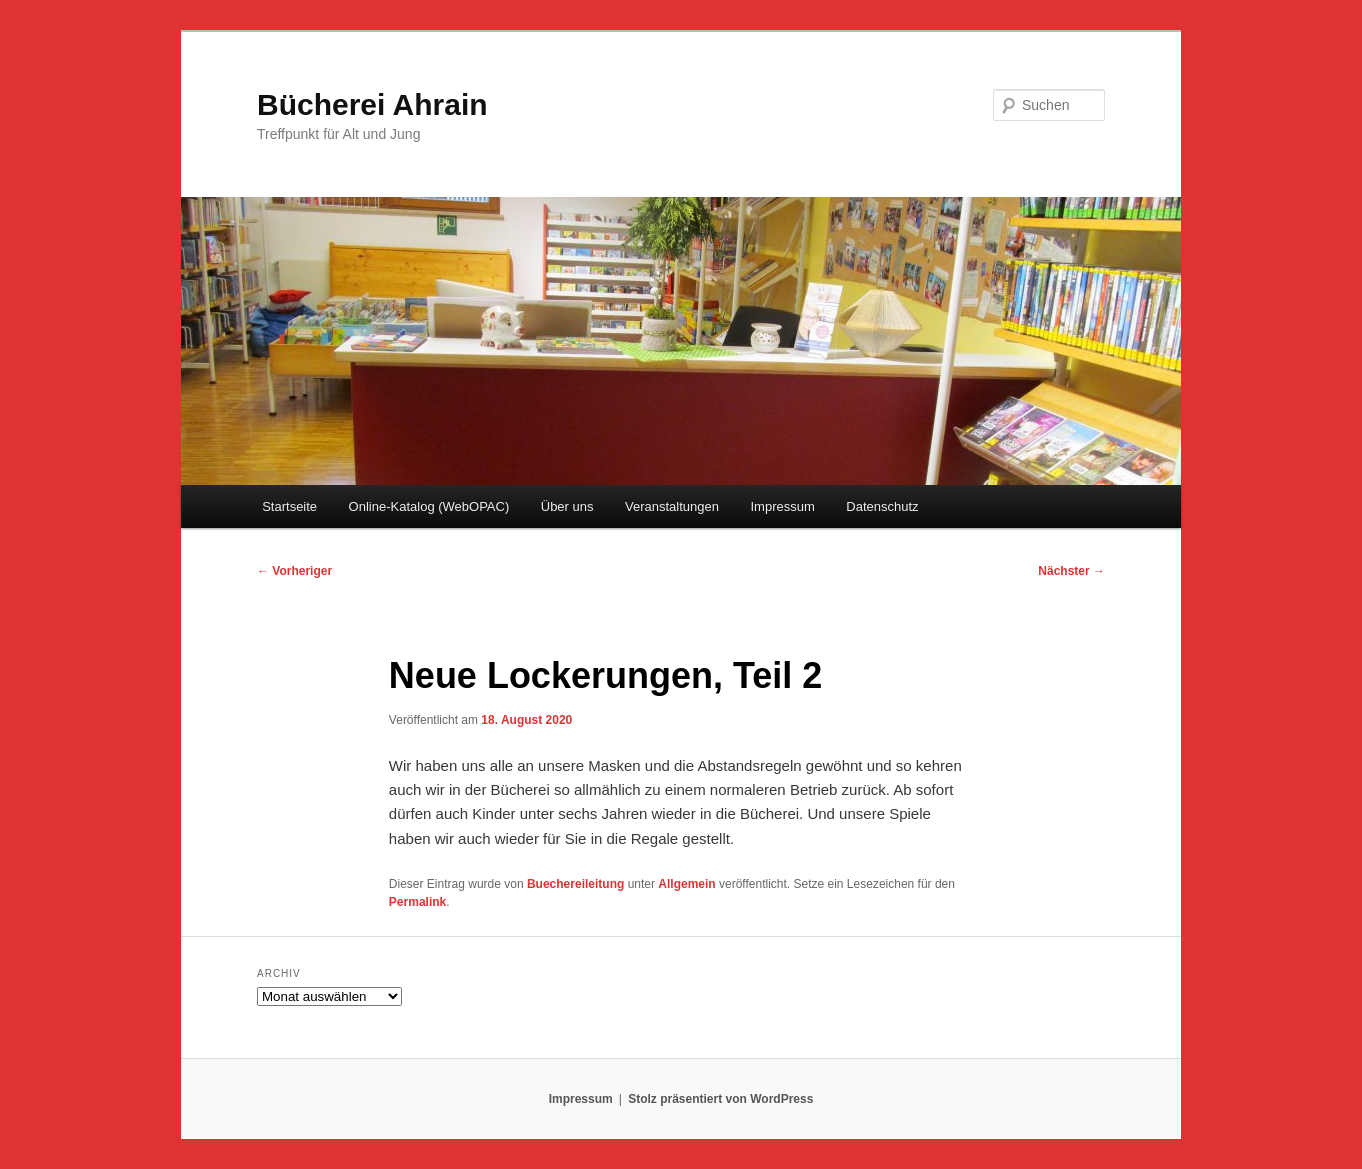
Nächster (1071, 571)
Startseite (289, 506)
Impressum (782, 506)
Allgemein (686, 884)
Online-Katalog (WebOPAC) (429, 506)
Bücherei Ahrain (372, 104)
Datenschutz (882, 506)
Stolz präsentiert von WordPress (720, 1099)
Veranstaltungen (672, 506)
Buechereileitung (575, 884)
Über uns (567, 506)
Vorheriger (294, 571)
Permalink (417, 902)
